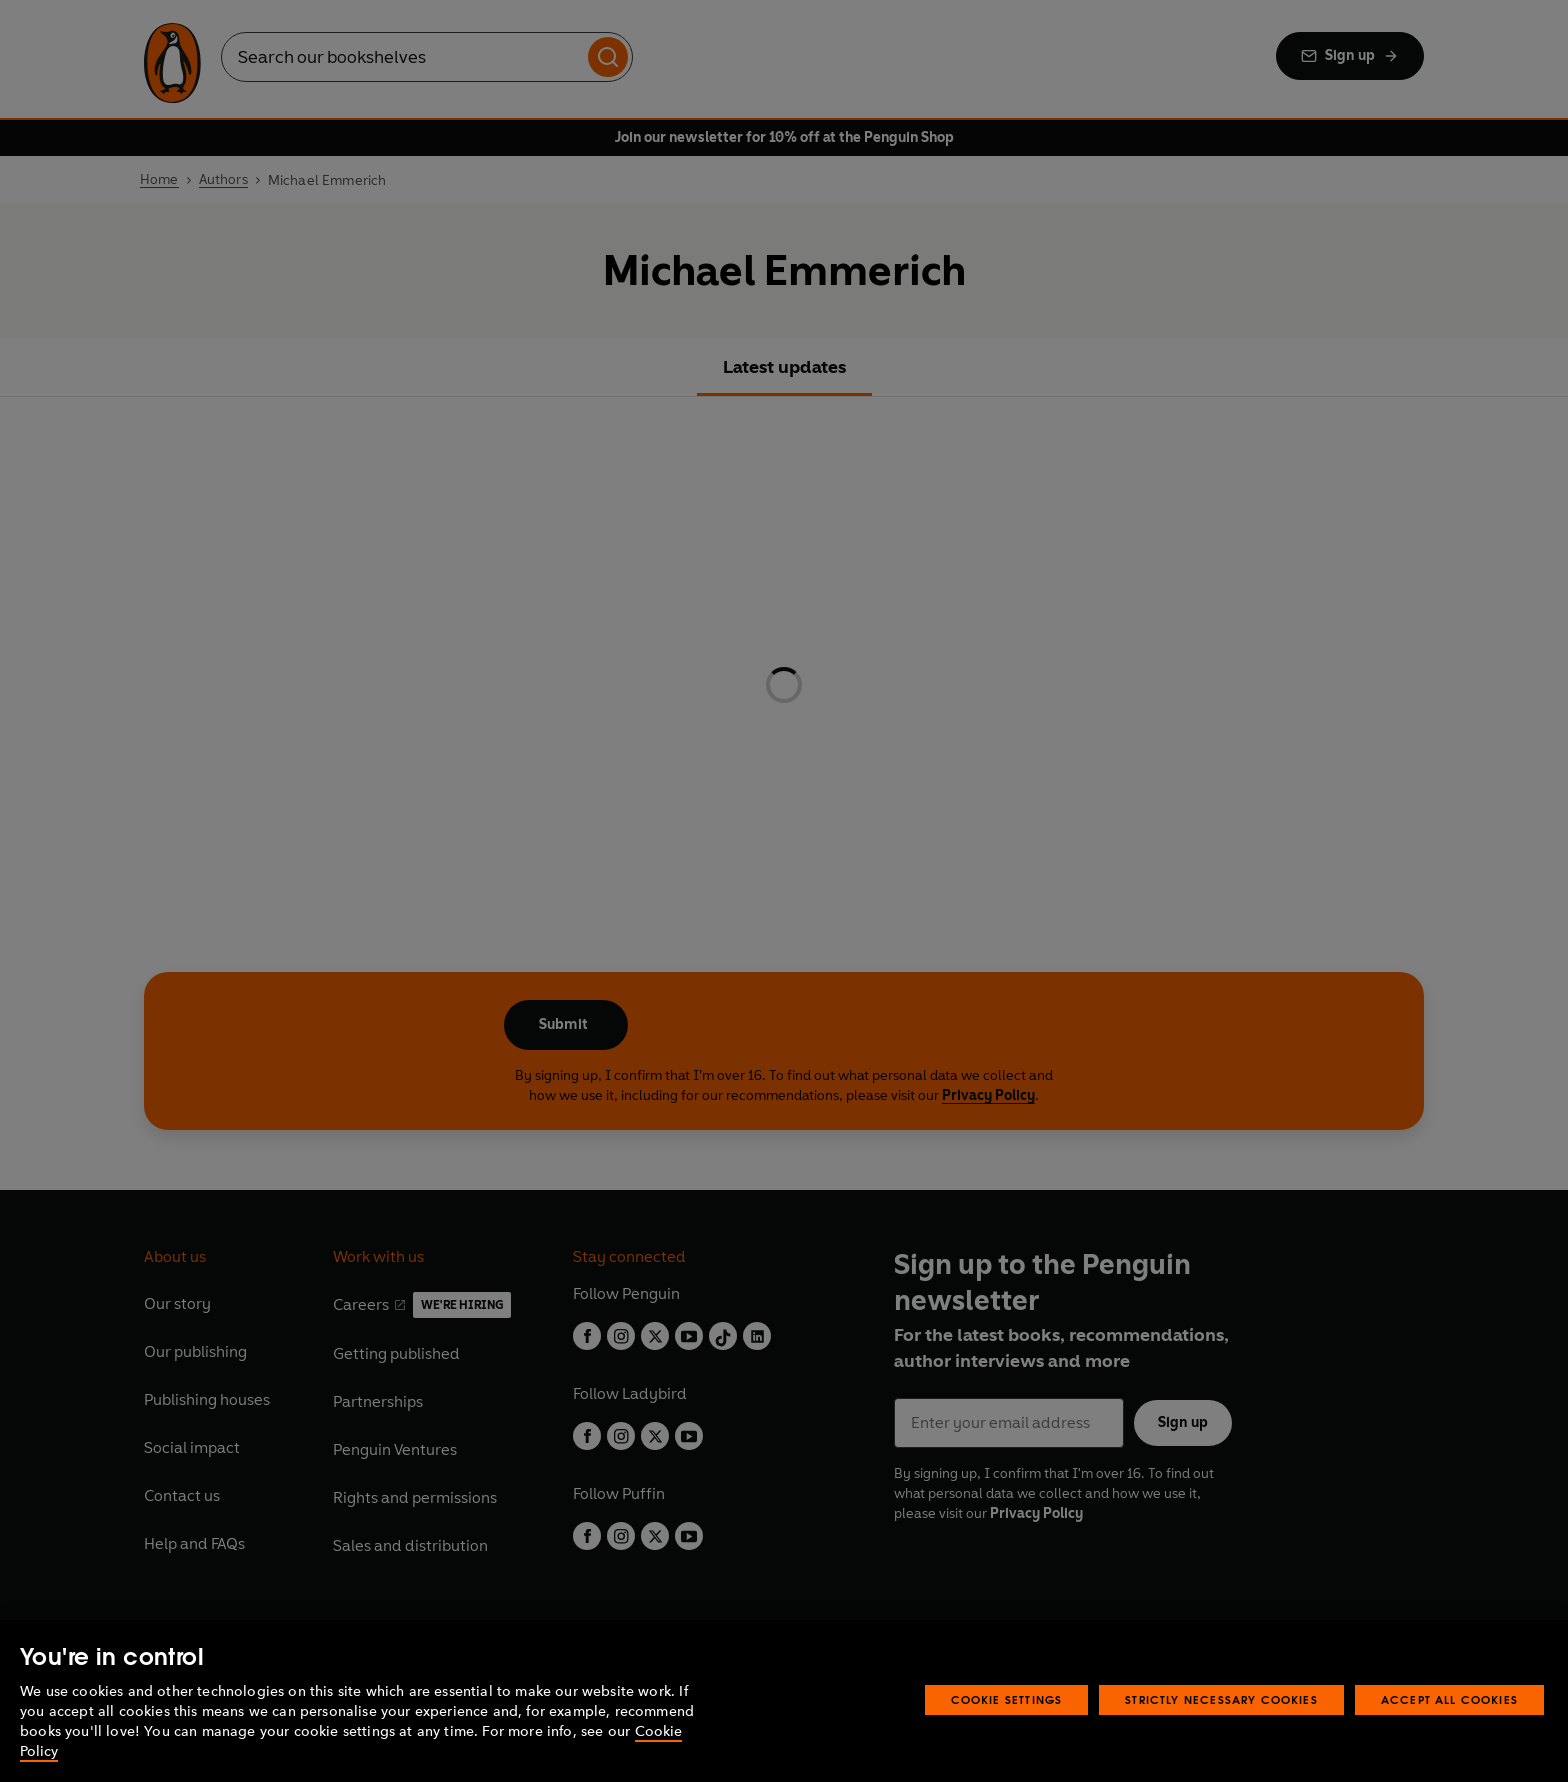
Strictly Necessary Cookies (1221, 1699)
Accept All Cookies (1449, 1699)
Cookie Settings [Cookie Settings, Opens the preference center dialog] (1007, 1699)
